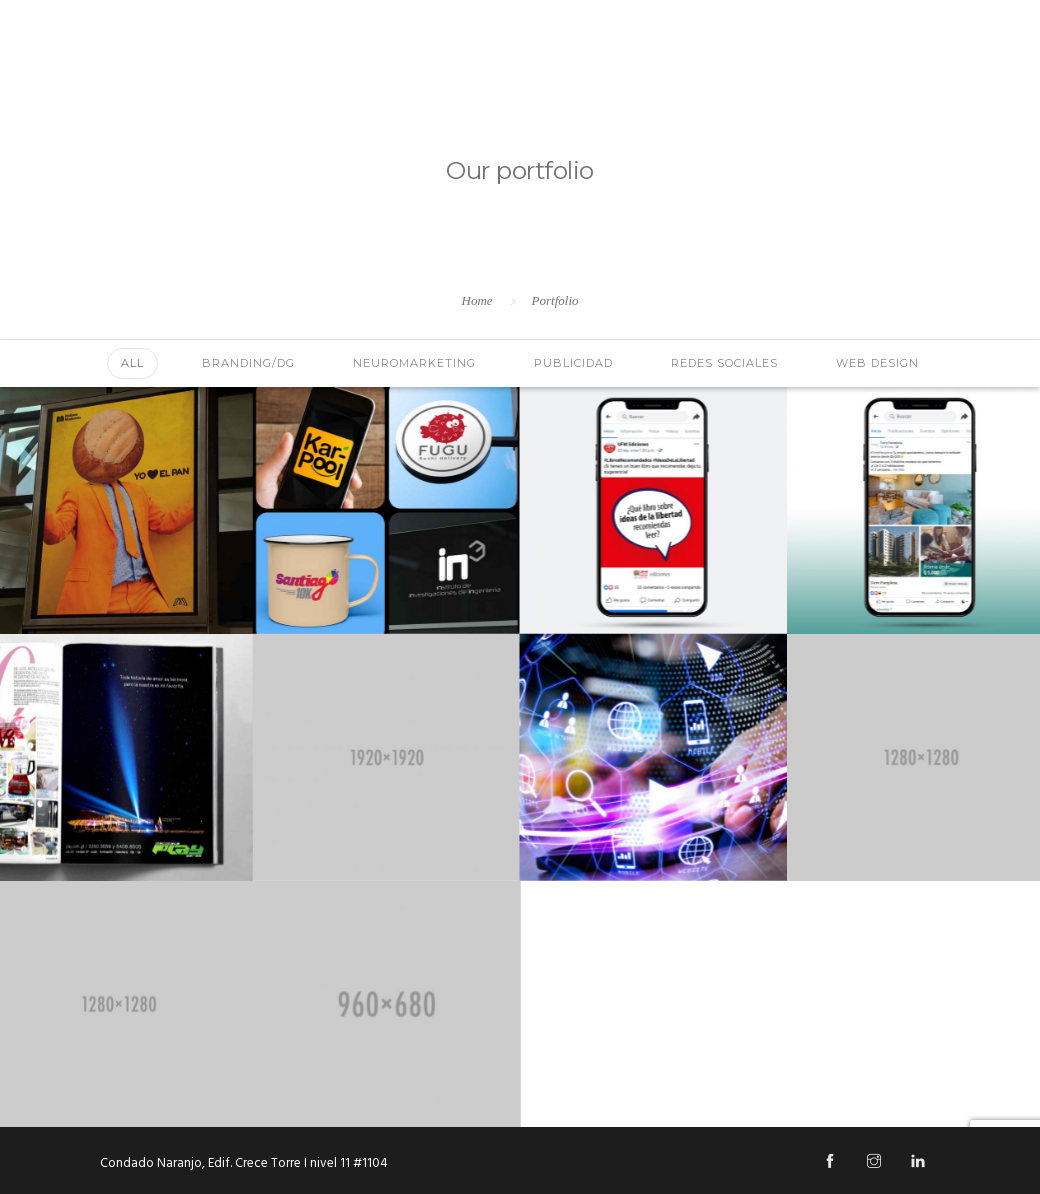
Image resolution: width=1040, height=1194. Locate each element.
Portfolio (555, 300)
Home (477, 300)
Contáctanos (833, 76)
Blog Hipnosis (959, 76)
